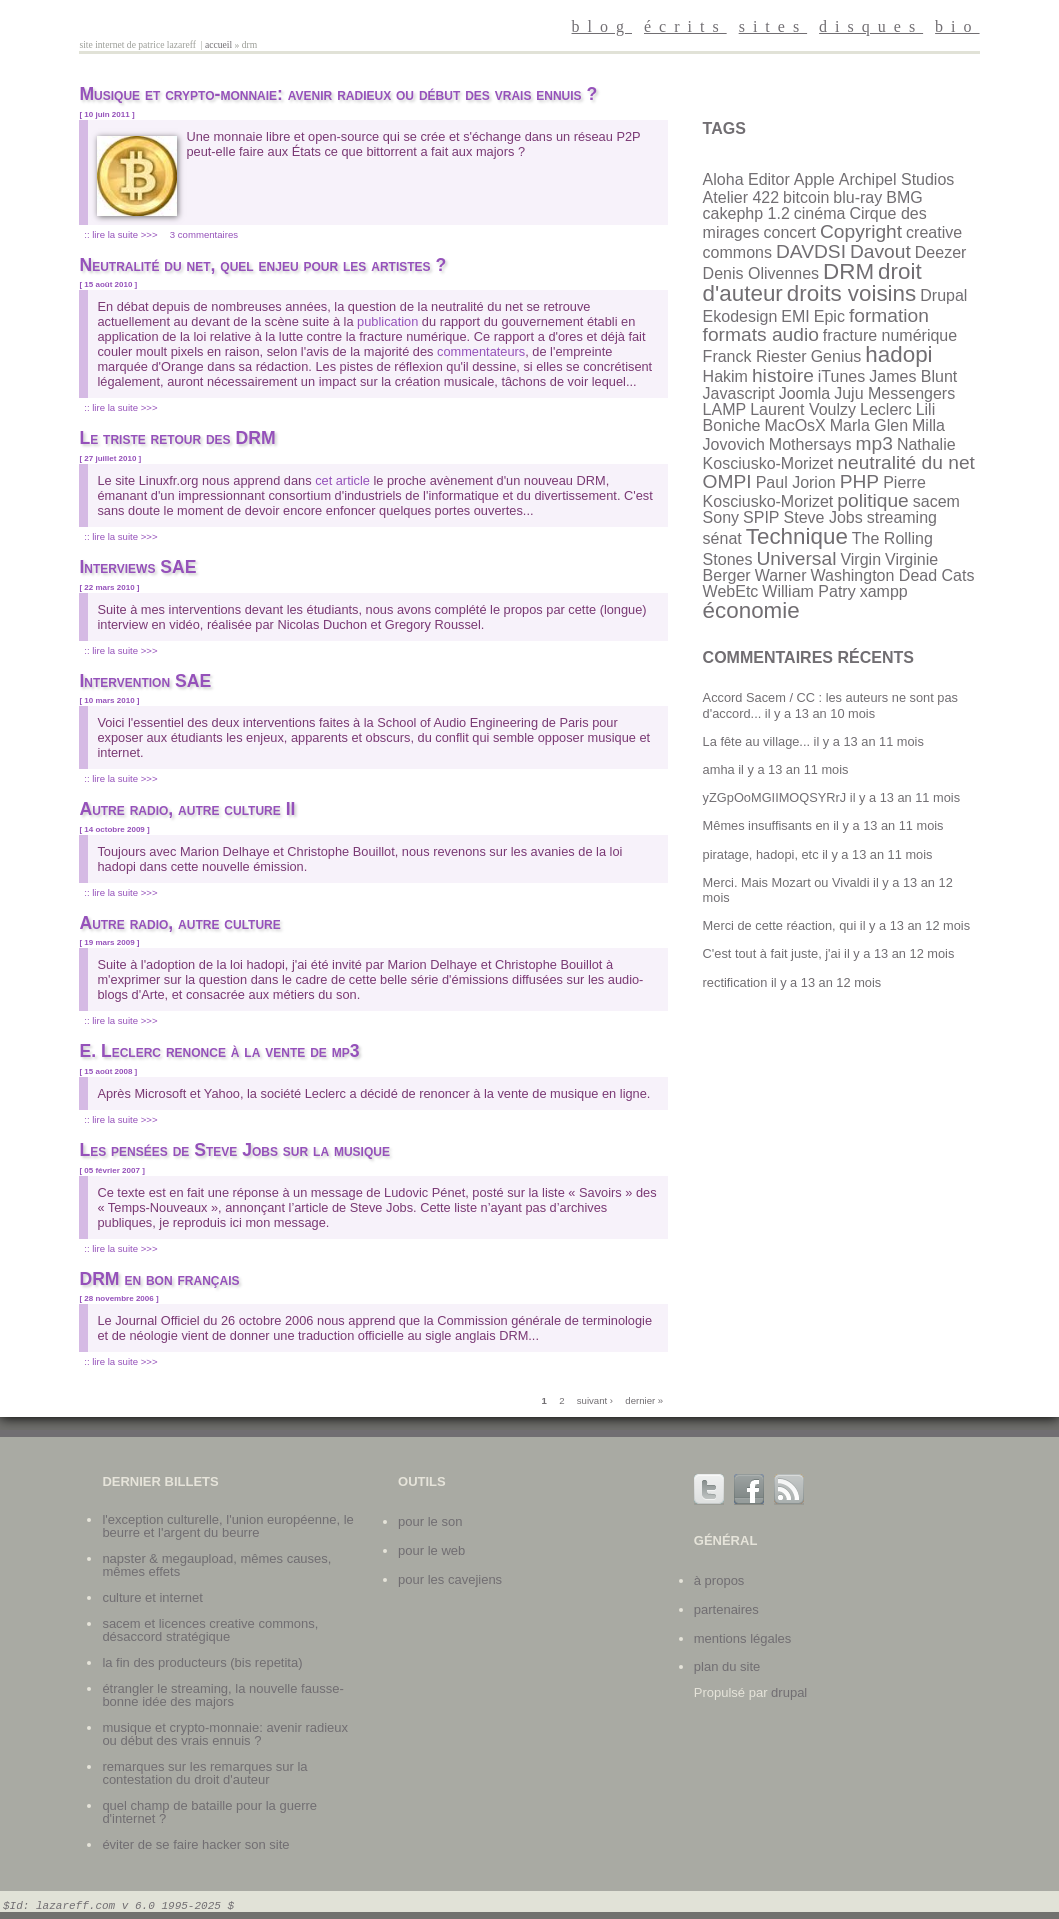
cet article (342, 480)
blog (602, 26)
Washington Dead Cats (893, 575)
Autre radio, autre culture (179, 923)
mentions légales (743, 1638)
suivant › (595, 1400)
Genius (836, 356)
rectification (735, 982)
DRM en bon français (159, 1279)
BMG (904, 197)
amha (719, 769)
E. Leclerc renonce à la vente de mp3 (219, 1051)
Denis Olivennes (761, 273)
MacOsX (794, 425)
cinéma (820, 213)
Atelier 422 (741, 197)
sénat (722, 538)
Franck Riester (755, 356)
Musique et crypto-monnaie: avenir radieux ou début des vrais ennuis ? (338, 94)
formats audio (761, 334)
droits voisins (851, 293)
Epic (829, 316)
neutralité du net (906, 462)
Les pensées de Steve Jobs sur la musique (234, 1150)
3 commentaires (204, 234)
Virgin (860, 559)
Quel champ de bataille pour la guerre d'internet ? (209, 1812)
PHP (859, 481)
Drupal (943, 295)
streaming (902, 517)
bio (957, 26)
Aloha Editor (746, 179)
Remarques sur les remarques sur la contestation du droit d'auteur (204, 1773)
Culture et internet (152, 1597)
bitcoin (806, 197)
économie (751, 610)
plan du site (727, 1666)
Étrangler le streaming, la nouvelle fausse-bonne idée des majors (222, 1695)
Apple (814, 179)
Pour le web (431, 1550)
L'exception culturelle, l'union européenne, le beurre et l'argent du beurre (227, 1526)
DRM (848, 271)
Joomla (805, 393)
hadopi (898, 354)
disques (871, 26)
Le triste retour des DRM (177, 438)
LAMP (725, 409)
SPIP (761, 517)
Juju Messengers (894, 393)
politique (872, 500)
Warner (781, 575)
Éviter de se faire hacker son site (195, 1844)
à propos (719, 1580)
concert (790, 232)
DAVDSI (811, 251)
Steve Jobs (823, 517)
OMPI (727, 481)
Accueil (218, 44)
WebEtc (731, 591)
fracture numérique (890, 335)
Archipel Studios (897, 179)
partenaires (726, 1609)
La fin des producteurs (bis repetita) (202, 1662)
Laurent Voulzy (803, 409)
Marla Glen (869, 425)
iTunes (841, 376)
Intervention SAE (145, 681)
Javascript (739, 393)
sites (773, 26)
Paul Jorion (796, 482)
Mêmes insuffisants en (766, 825)
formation (889, 315)
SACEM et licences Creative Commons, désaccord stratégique (210, 1630)
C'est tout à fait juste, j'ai (772, 953)
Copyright (861, 231)
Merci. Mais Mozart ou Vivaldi (786, 882)
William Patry (808, 591)
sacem (936, 501)
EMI (795, 316)
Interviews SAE (137, 567)
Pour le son (430, 1521)
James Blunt (913, 376)
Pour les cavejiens (450, 1579)
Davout (880, 251)
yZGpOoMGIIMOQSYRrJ (775, 797)
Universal (796, 558)
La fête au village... (756, 741)
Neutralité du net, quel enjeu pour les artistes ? (262, 265)
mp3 (874, 443)
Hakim (725, 376)
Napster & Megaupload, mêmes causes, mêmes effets (216, 1565)
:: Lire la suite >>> (120, 234)
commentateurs (481, 351)
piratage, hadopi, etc (761, 854)
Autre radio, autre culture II (187, 809)
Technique (797, 536)
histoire (783, 375)
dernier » (644, 1400)
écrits (685, 26)
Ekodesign (740, 316)
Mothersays (810, 444)
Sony (721, 517)
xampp (884, 591)
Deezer (941, 252)
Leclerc (886, 409)
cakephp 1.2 (746, 213)
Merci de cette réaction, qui (780, 925)
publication (387, 321)
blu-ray (857, 197)
